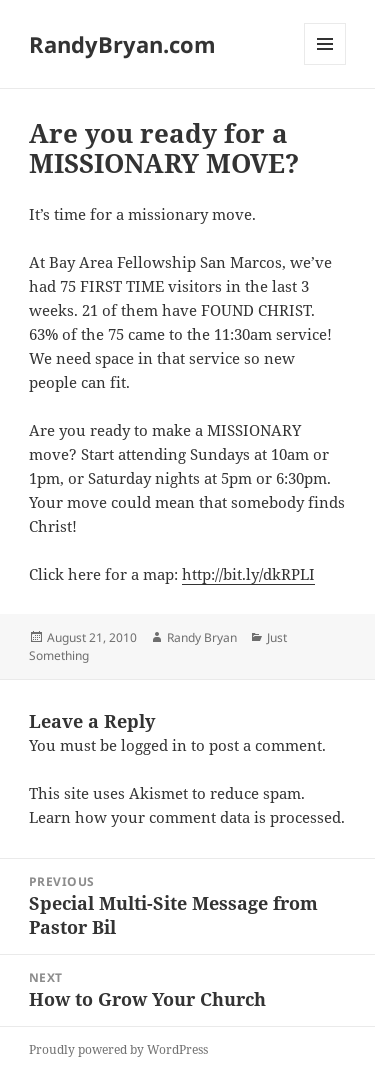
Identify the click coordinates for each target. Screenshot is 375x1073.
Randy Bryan (202, 637)
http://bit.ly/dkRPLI (248, 574)
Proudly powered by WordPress (118, 1049)
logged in (154, 745)
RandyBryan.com (122, 44)
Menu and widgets (325, 64)
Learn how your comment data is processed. (187, 817)
